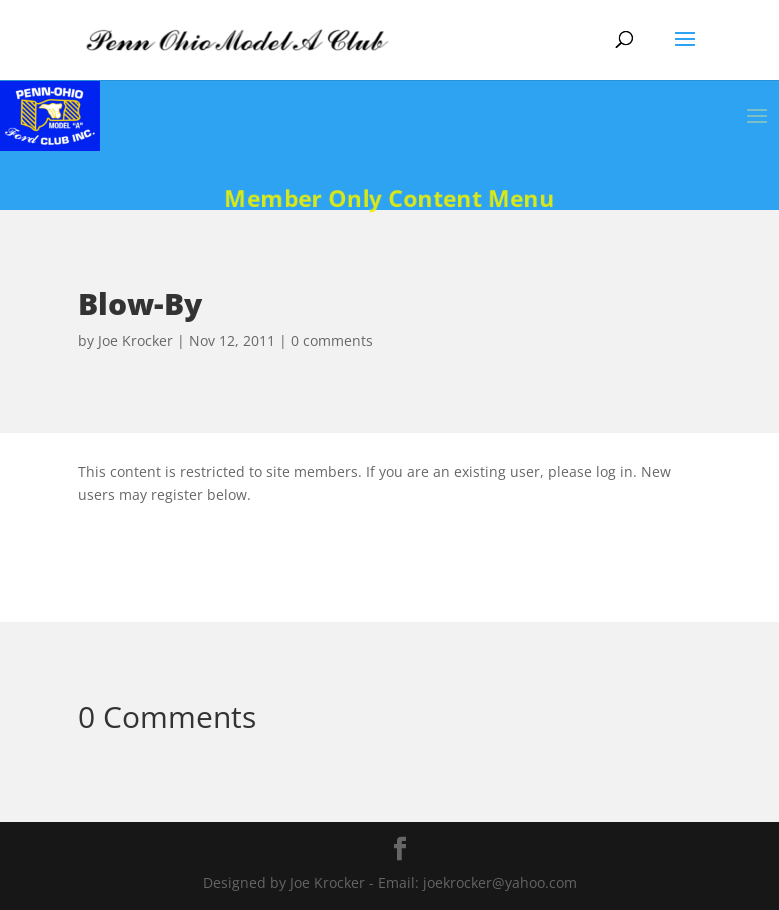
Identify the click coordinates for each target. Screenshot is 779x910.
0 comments (332, 340)
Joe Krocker (135, 340)
